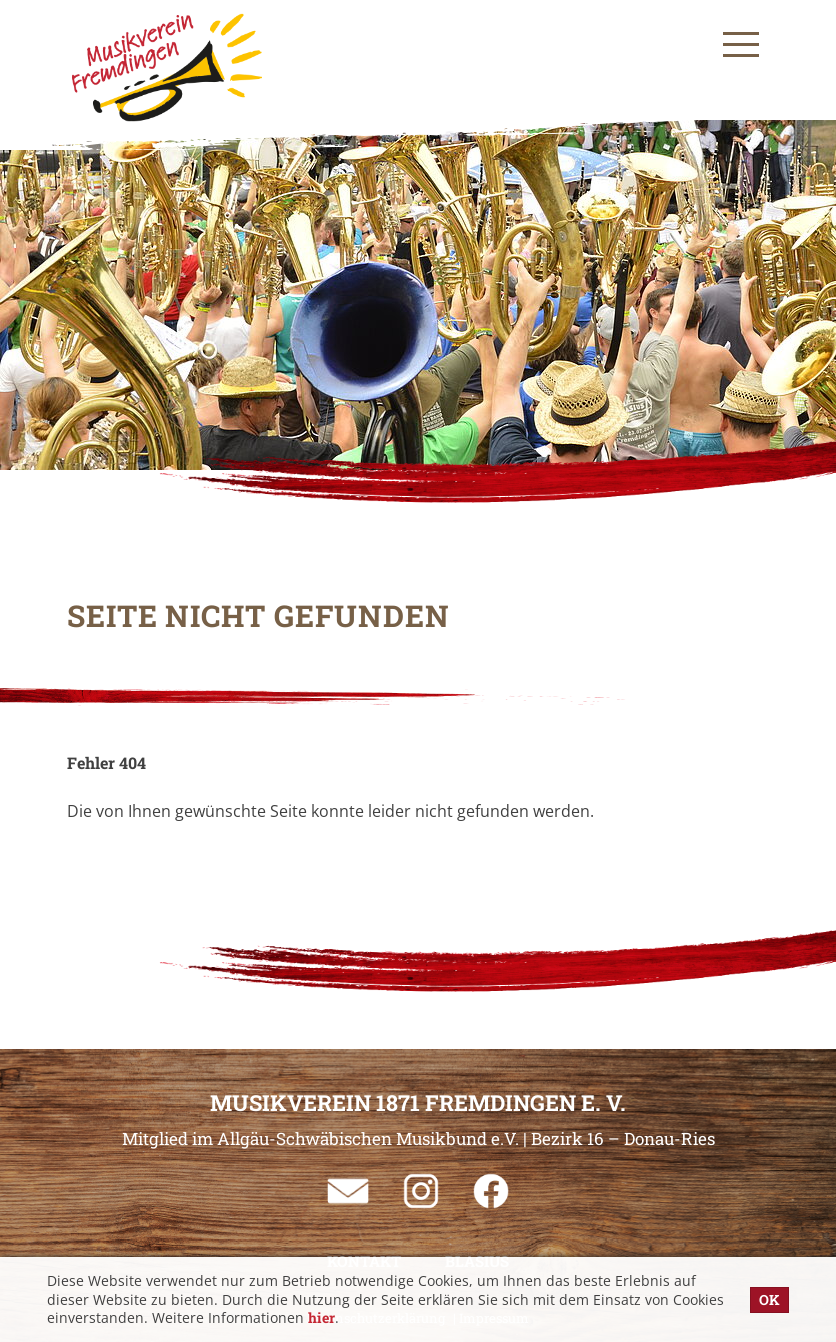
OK (769, 1299)
